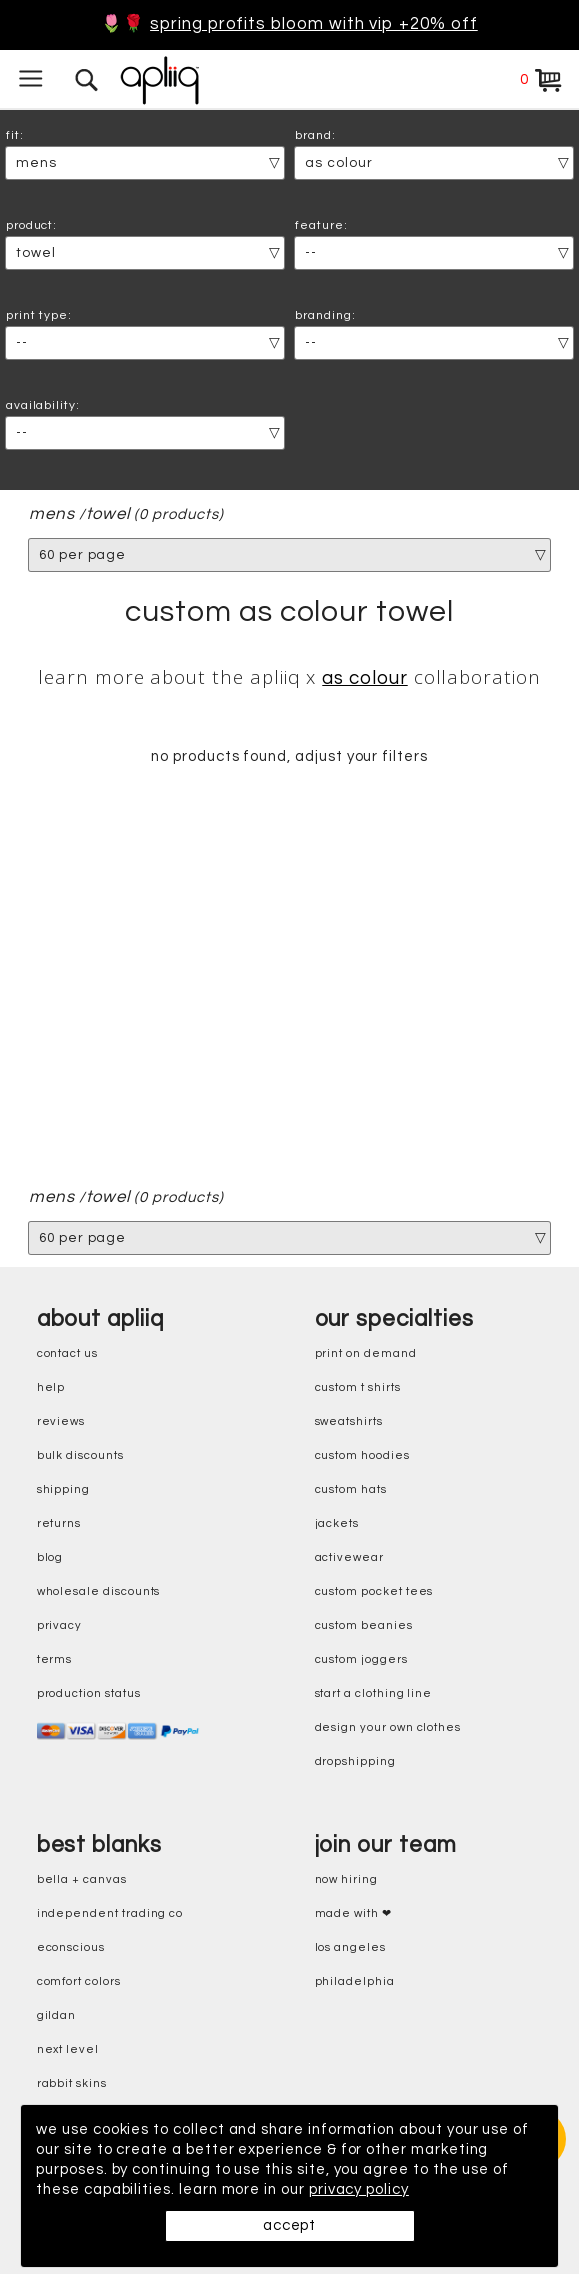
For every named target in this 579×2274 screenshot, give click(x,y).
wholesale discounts (99, 1591)
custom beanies (364, 1625)
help (51, 1387)
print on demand (366, 1353)
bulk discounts (80, 1455)
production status (89, 1693)
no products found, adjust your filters (289, 757)
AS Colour (364, 678)
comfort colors (79, 1981)
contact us (67, 1353)
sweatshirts (349, 1421)
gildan (57, 2015)
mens (52, 514)
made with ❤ (353, 1913)
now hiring (346, 1879)
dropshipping (355, 1761)
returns (59, 1523)
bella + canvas (82, 1879)
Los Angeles (350, 1947)
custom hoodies (362, 1455)
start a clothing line (374, 1693)
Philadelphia (355, 1981)
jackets (337, 1523)
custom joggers (361, 1659)
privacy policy (362, 2189)
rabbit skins (72, 2083)
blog (50, 1557)
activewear (349, 1557)
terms (55, 1659)
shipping (64, 1489)
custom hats (351, 1489)
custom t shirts (358, 1387)
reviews (61, 1421)
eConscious (71, 1947)
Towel (108, 514)
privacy (60, 1625)
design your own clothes (388, 1727)
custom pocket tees (374, 1591)
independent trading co (110, 1913)
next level (68, 2049)
